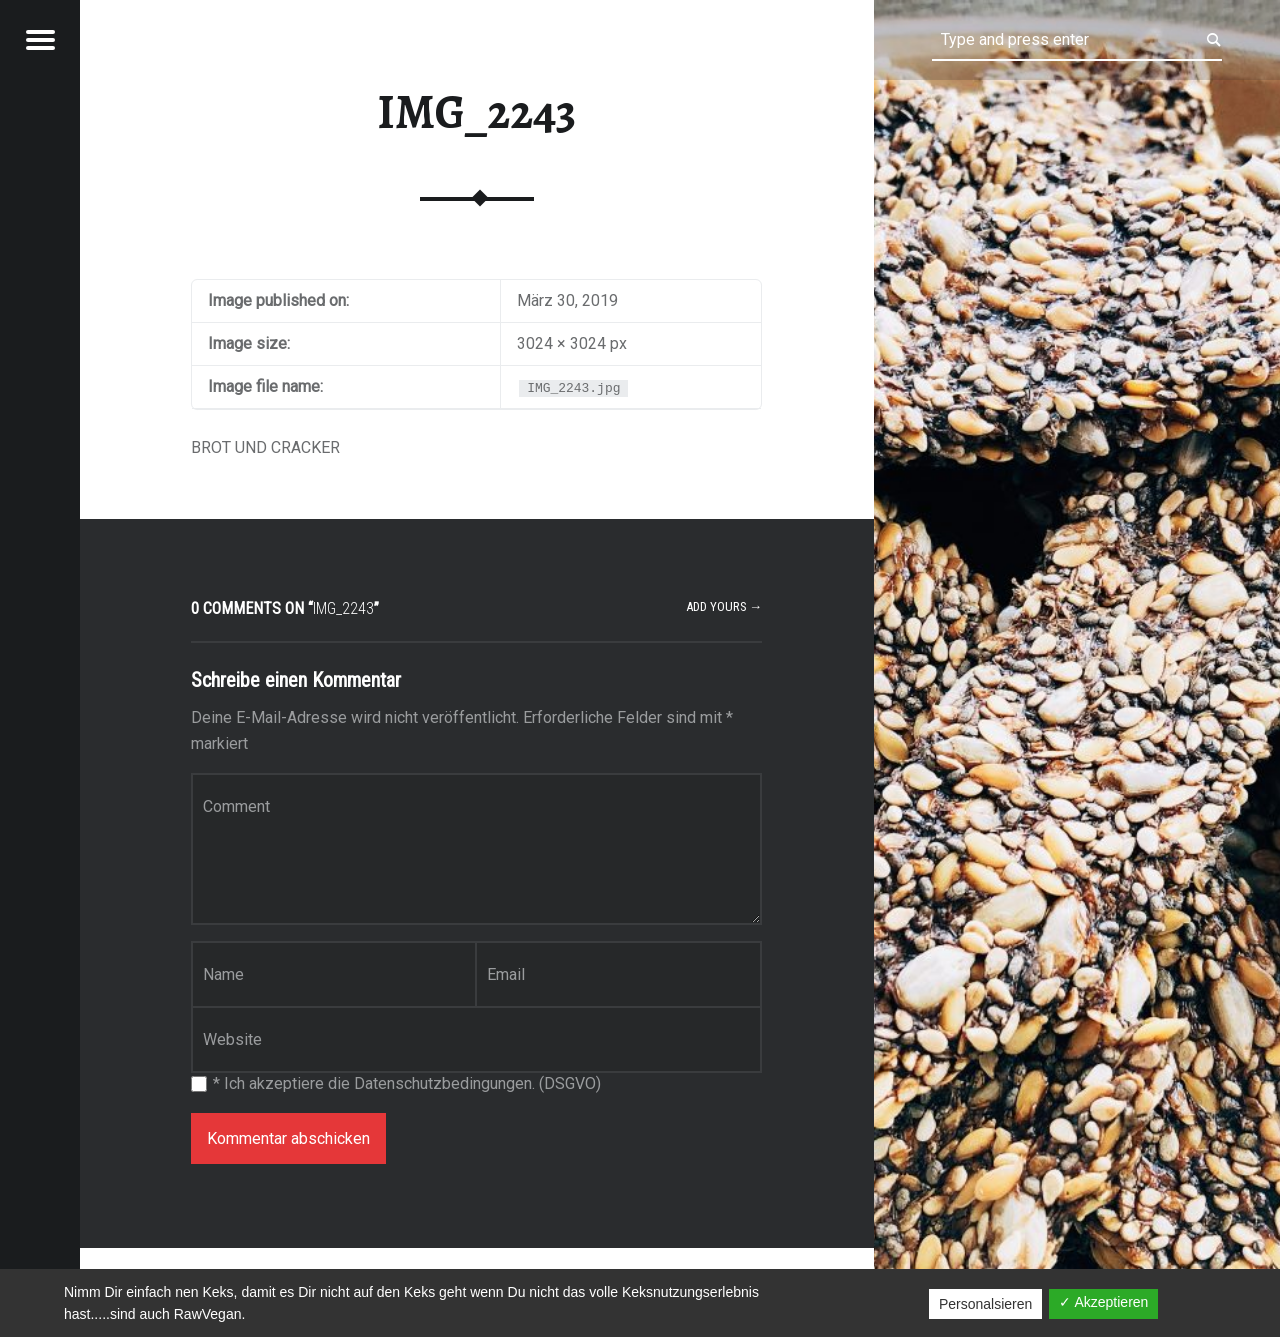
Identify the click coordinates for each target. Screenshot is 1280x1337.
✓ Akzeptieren (1103, 1302)
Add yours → (724, 606)
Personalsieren (985, 1304)
